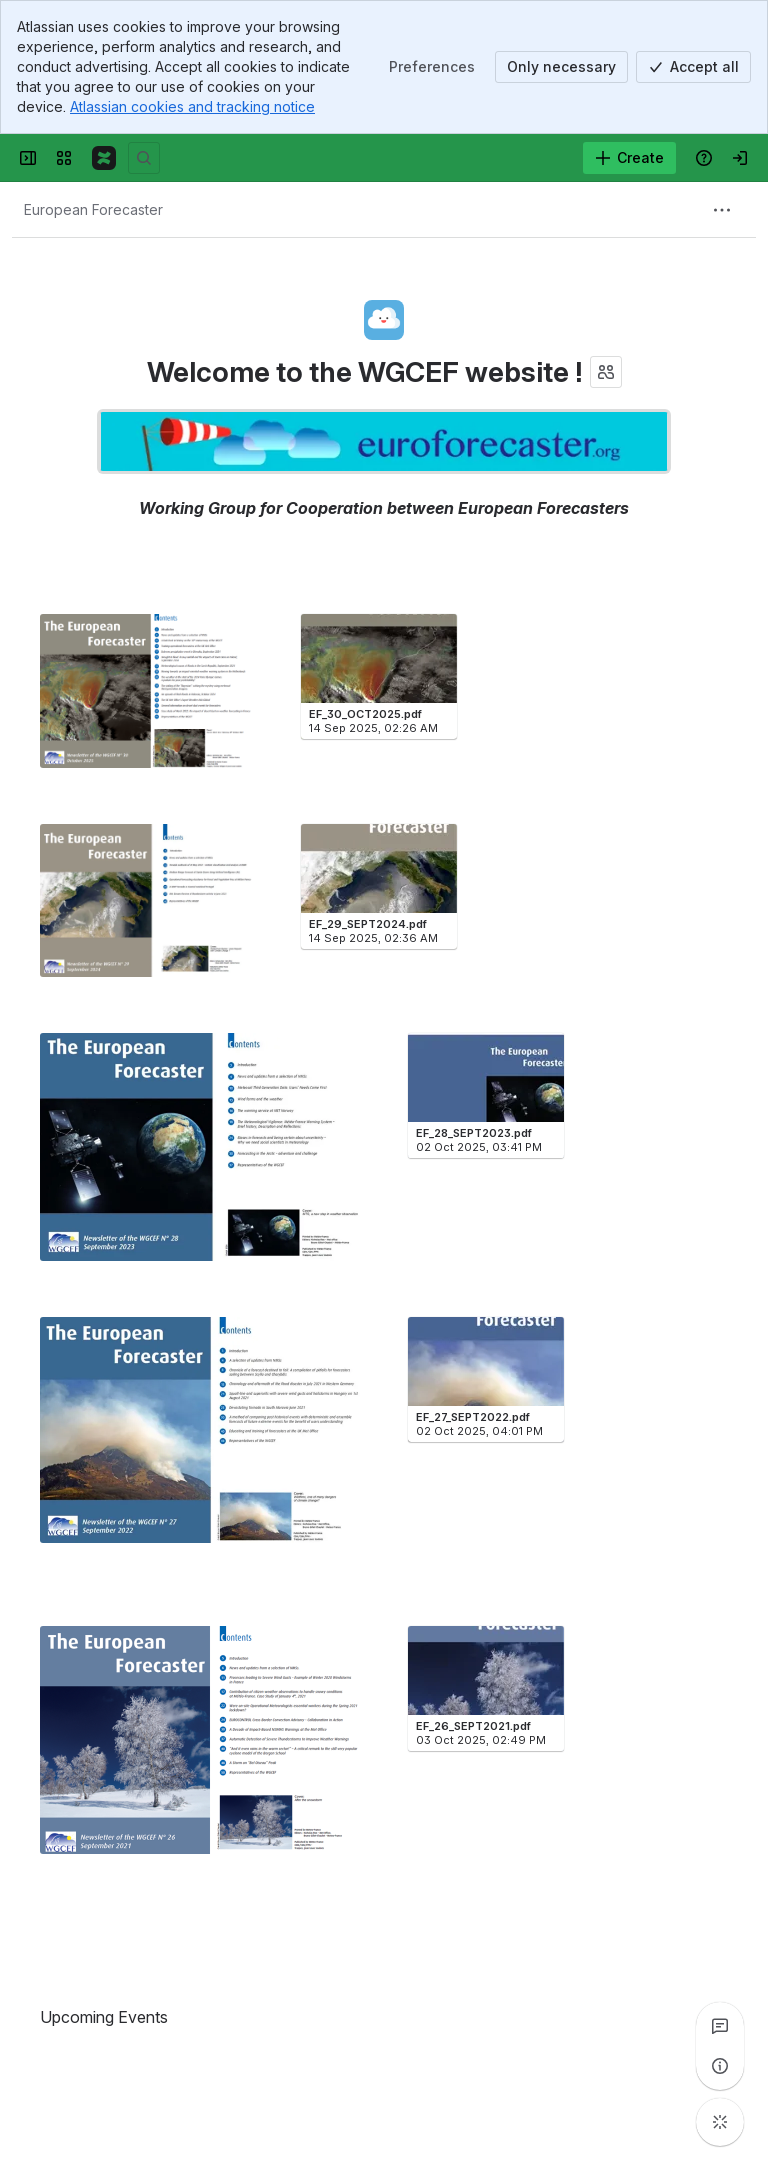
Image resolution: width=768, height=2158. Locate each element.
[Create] (629, 158)
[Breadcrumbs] (93, 210)
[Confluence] (104, 158)
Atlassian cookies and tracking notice (192, 106)
